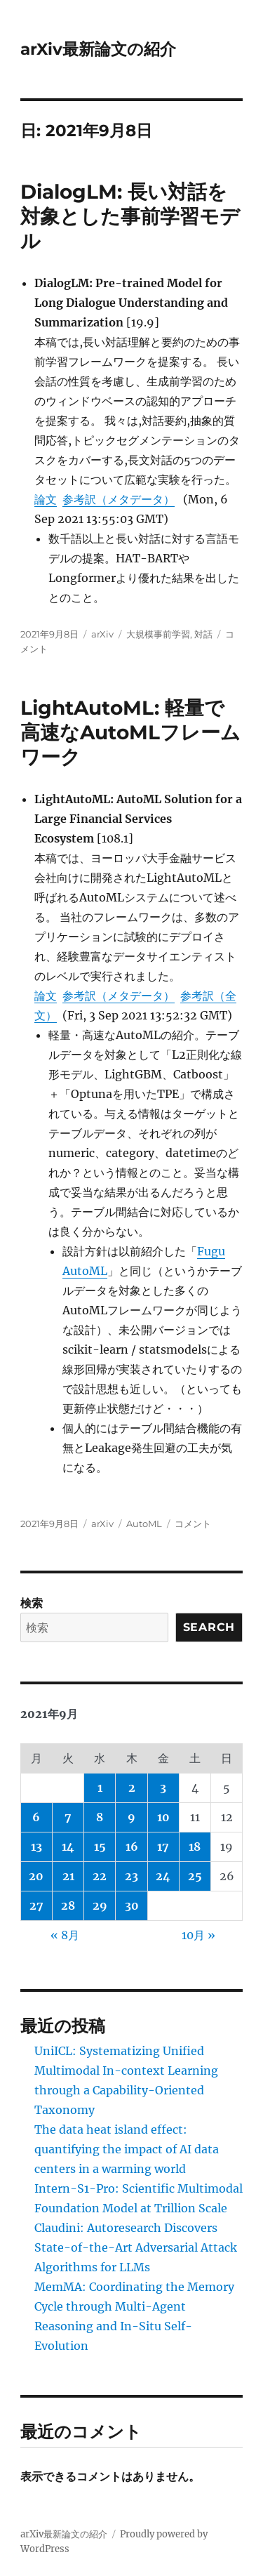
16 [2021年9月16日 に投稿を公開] (132, 1846)
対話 (203, 634)
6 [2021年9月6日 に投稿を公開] (36, 1817)
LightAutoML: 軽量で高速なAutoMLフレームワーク (130, 732)
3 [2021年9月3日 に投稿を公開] (163, 1788)
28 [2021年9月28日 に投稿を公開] (68, 1905)
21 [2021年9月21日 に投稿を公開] (68, 1876)
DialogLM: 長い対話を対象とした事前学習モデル (130, 216)
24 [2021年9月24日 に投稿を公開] (163, 1876)
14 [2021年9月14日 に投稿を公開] (68, 1846)
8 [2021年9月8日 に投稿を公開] (99, 1817)
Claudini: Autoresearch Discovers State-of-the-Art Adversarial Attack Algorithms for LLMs (135, 2247)
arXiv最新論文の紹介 (98, 49)
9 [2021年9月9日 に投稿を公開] (131, 1817)
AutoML (144, 1523)
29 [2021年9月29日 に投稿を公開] (100, 1905)
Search (209, 1627)
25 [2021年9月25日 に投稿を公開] (195, 1876)
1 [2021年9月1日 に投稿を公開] (99, 1788)
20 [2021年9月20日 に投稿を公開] (36, 1876)
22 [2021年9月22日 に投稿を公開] (100, 1876)
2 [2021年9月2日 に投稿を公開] (131, 1788)
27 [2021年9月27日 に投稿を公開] (36, 1905)
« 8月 (64, 1935)
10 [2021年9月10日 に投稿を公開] (163, 1817)
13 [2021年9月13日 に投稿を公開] (36, 1846)
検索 (31, 1603)
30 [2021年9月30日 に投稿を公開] (132, 1905)
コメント (193, 1523)
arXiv (102, 634)
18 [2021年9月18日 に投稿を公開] (195, 1846)
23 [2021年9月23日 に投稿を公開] (131, 1876)
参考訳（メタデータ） (118, 499)
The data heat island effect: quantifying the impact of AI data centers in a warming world (126, 2149)
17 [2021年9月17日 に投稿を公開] (163, 1846)
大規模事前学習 (158, 634)
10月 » (198, 1935)
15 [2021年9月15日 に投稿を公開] (100, 1846)
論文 (45, 499)
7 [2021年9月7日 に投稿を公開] (68, 1817)
